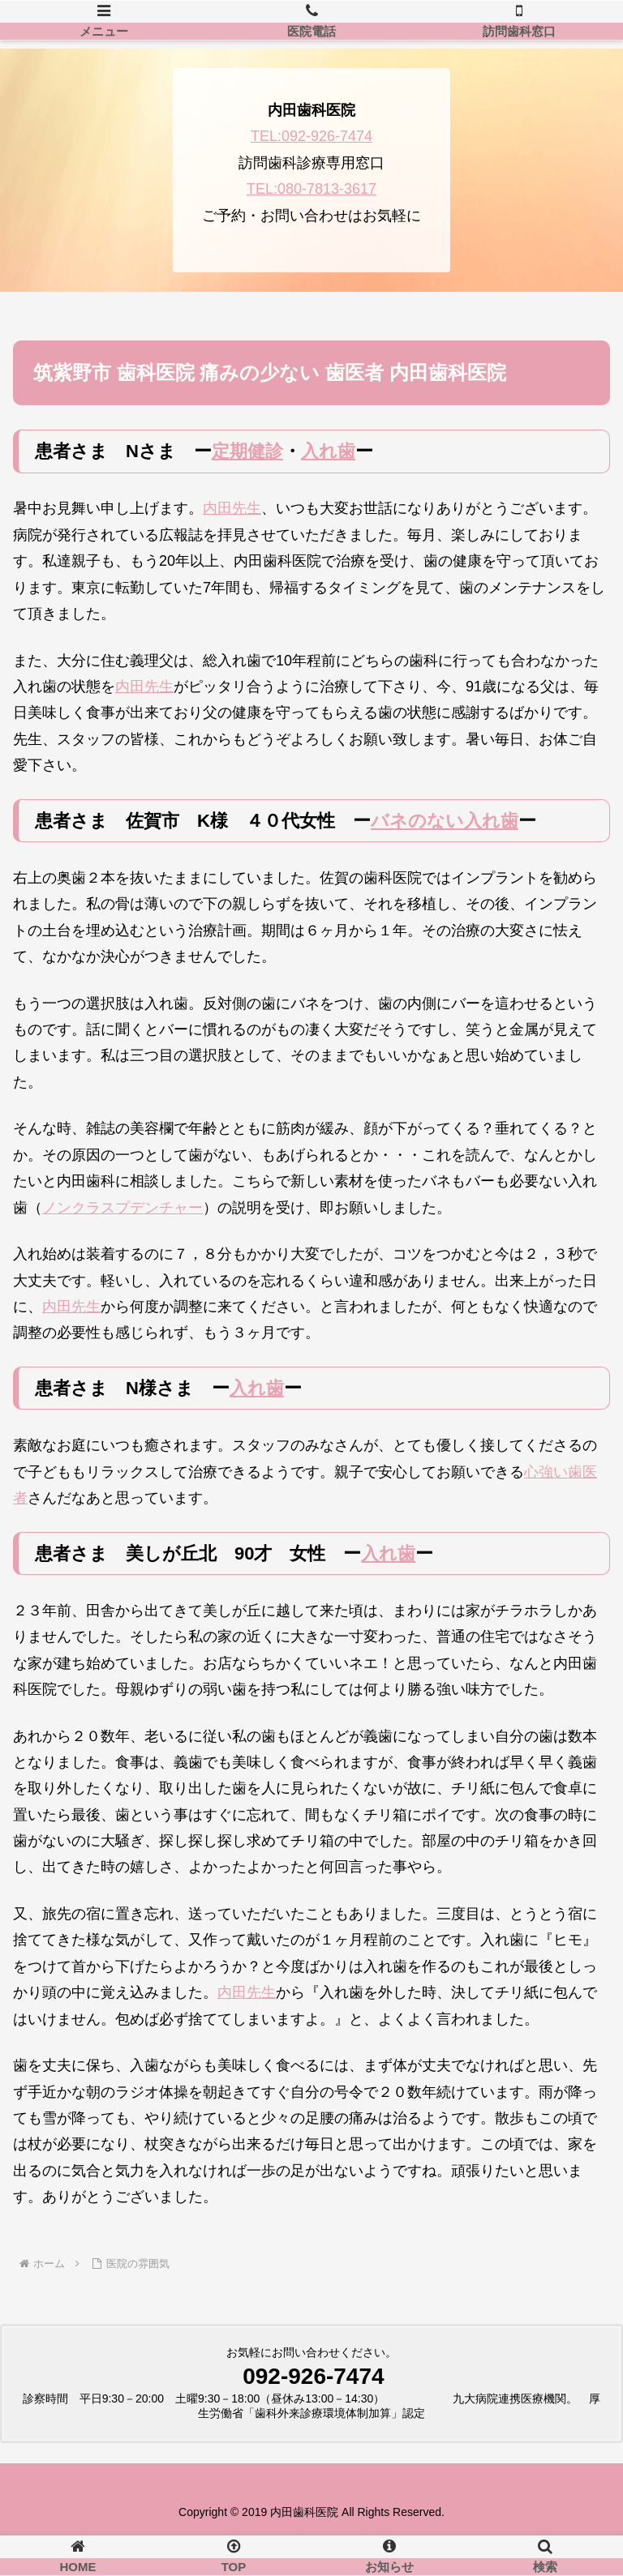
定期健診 (247, 451)
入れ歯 (328, 451)
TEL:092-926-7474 (311, 136)
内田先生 (232, 508)
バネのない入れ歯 (444, 821)
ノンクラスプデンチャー (122, 1208)
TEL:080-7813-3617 (311, 189)
